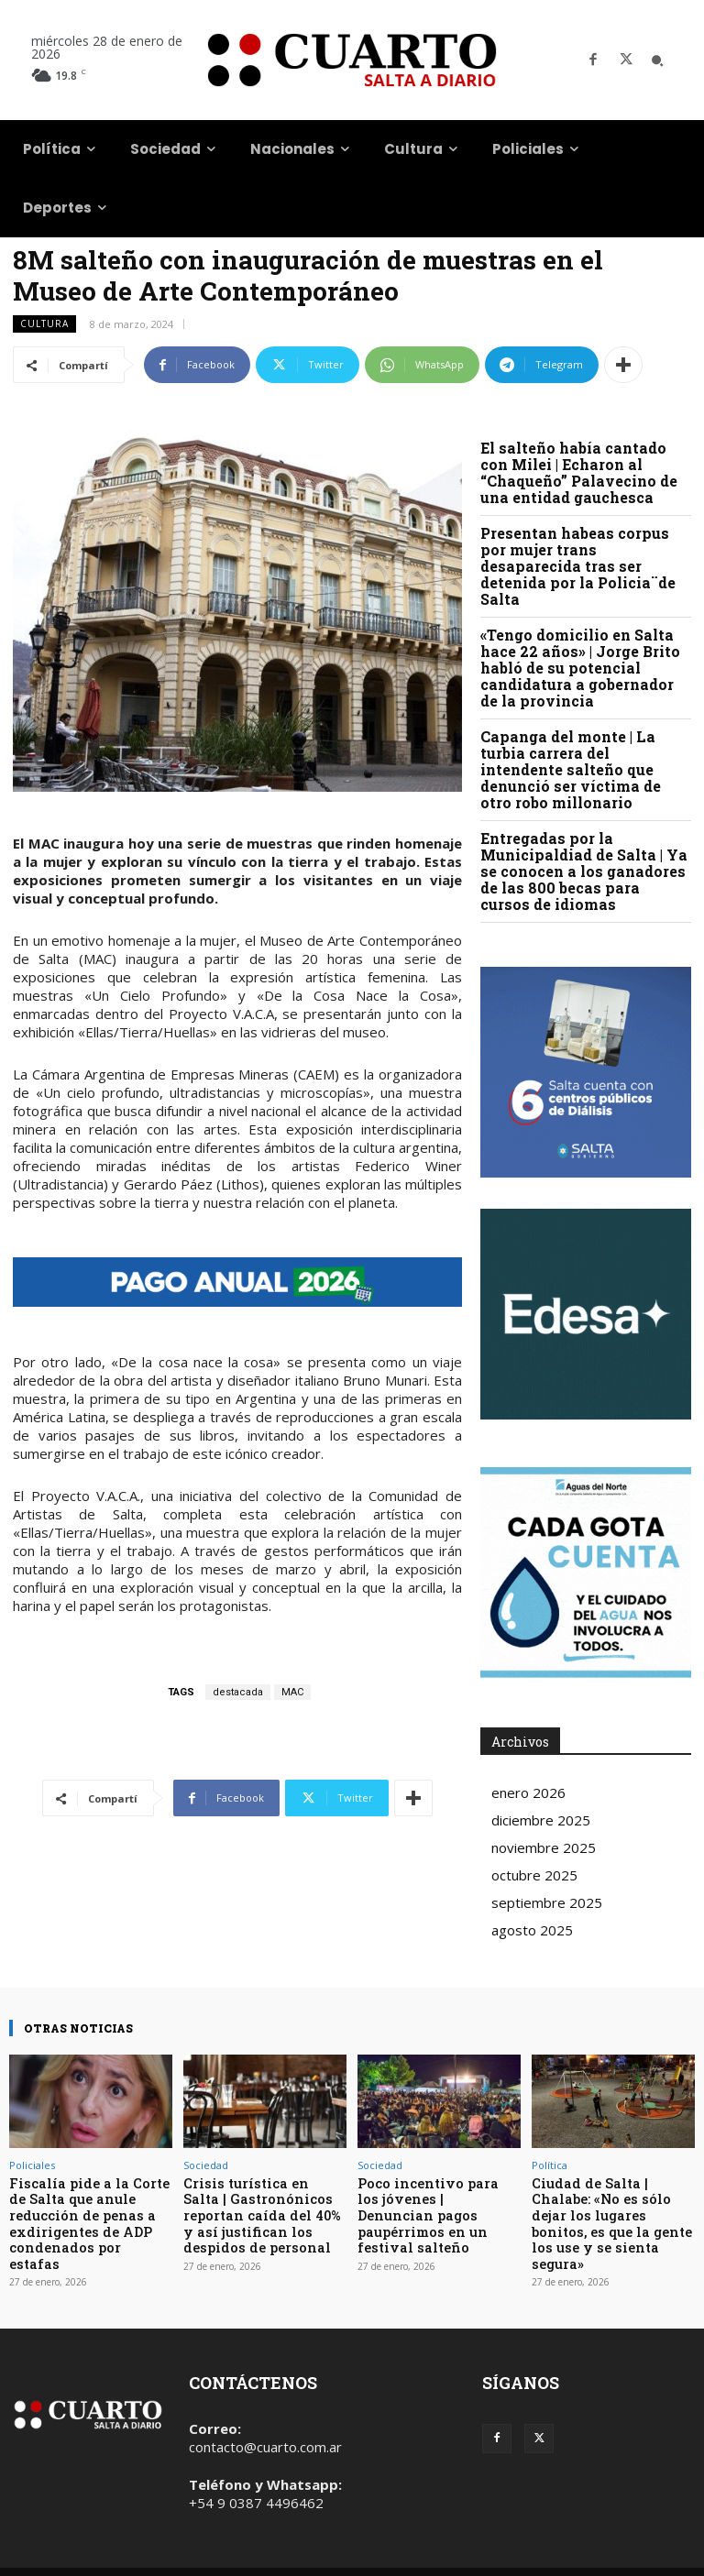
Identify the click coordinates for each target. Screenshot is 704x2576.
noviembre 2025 (543, 1847)
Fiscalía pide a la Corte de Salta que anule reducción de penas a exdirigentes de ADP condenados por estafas (84, 2210)
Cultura (44, 324)
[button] (657, 60)
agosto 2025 (532, 1930)
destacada (238, 1692)
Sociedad (205, 2165)
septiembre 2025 (546, 1902)
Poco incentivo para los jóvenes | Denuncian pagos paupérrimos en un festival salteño (437, 2203)
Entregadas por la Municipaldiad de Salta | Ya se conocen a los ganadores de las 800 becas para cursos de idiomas (584, 871)
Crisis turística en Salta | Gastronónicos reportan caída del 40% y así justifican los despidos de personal (263, 2210)
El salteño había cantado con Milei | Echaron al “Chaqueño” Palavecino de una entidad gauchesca (578, 472)
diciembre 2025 (540, 1820)
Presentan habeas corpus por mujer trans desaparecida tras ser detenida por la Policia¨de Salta (578, 565)
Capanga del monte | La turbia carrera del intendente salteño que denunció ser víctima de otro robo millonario (570, 769)
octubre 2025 (534, 1875)
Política (549, 2165)
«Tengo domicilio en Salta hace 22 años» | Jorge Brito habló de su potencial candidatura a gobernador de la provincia (580, 667)
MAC (292, 1692)
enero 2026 (528, 1792)
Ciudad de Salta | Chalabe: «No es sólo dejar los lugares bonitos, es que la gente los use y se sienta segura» (612, 2210)
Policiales (32, 2165)
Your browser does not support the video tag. (585, 1314)
